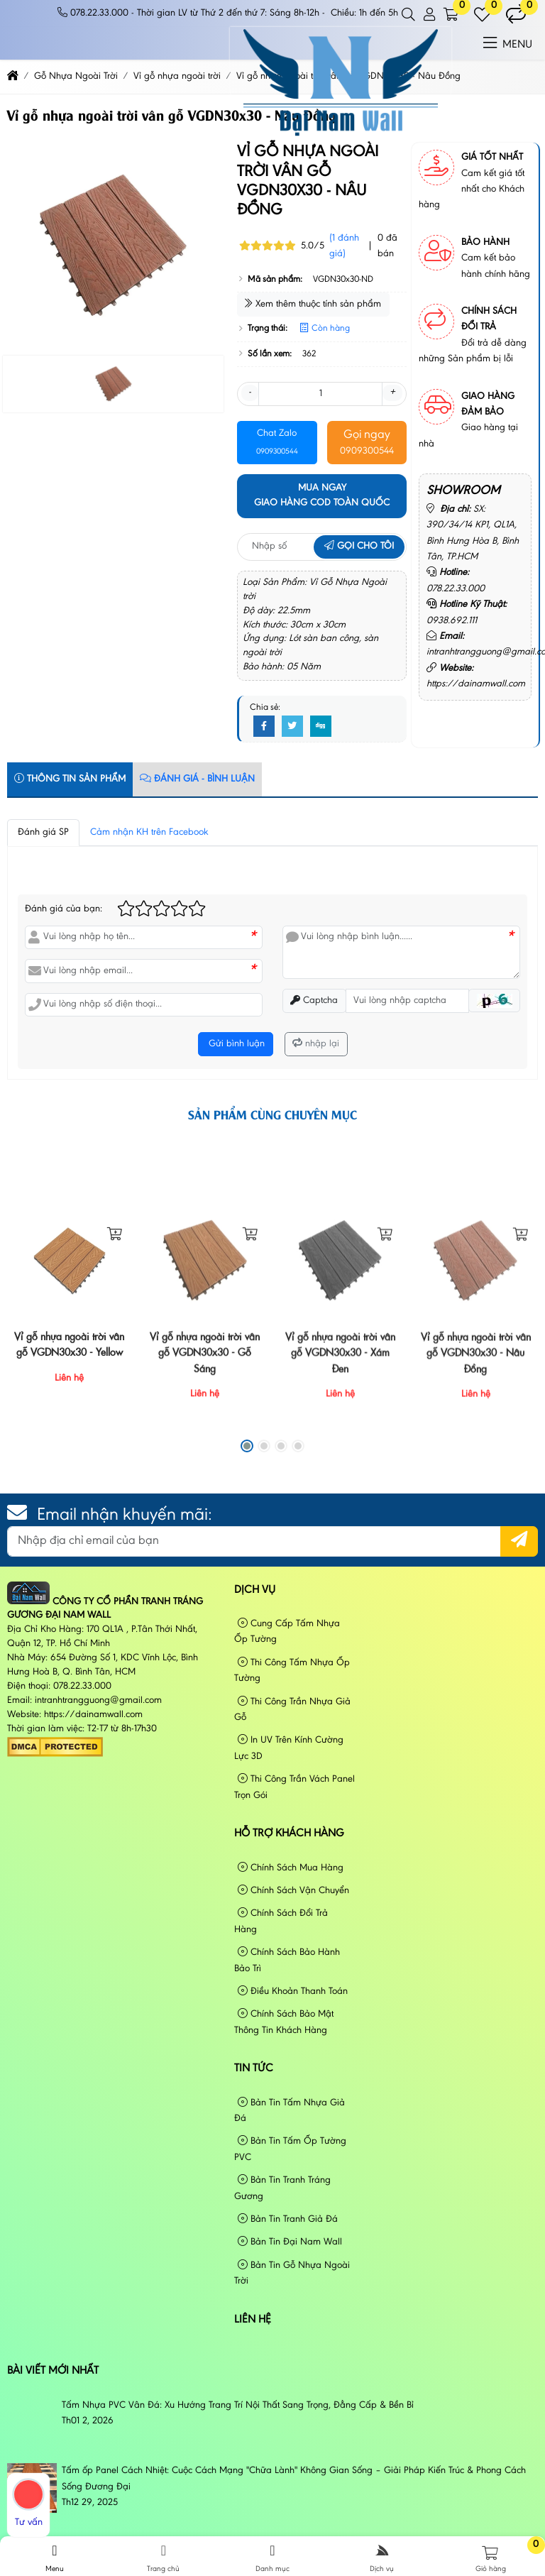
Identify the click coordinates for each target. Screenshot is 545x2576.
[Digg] (321, 727)
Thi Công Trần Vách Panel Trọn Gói (294, 1787)
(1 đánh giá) (344, 246)
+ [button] (392, 393)
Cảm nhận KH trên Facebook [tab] (149, 833)
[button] (409, 15)
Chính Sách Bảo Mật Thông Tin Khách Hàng (284, 2022)
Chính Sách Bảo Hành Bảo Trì (287, 1960)
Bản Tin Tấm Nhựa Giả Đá (289, 2111)
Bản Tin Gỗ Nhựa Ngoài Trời (292, 2273)
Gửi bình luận (235, 1044)
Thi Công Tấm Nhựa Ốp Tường (292, 1670)
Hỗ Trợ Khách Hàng (289, 1833)
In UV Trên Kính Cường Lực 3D (288, 1748)
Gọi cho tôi (359, 547)
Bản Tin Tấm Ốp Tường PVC (290, 2149)
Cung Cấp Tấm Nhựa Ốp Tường (287, 1631)
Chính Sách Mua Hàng (290, 1868)
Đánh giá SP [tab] (43, 833)
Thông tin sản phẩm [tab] (70, 779)
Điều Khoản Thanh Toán (293, 1991)
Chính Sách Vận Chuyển (293, 1890)
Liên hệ (252, 2319)
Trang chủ (164, 2558)
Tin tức (253, 2068)
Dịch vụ (254, 1590)
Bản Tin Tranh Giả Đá (288, 2219)
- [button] (249, 393)
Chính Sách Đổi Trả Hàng (281, 1921)
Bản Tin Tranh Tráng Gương (282, 2188)
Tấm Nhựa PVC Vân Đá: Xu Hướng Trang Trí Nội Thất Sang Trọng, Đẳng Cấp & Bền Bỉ (238, 2406)
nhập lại (315, 1043)
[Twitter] (292, 727)
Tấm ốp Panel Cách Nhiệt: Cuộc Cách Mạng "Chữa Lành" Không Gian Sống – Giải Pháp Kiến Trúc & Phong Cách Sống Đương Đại (294, 2479)
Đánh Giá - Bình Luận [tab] (197, 779)
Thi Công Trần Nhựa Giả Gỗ (292, 1710)
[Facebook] (264, 727)
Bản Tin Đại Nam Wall (290, 2242)
